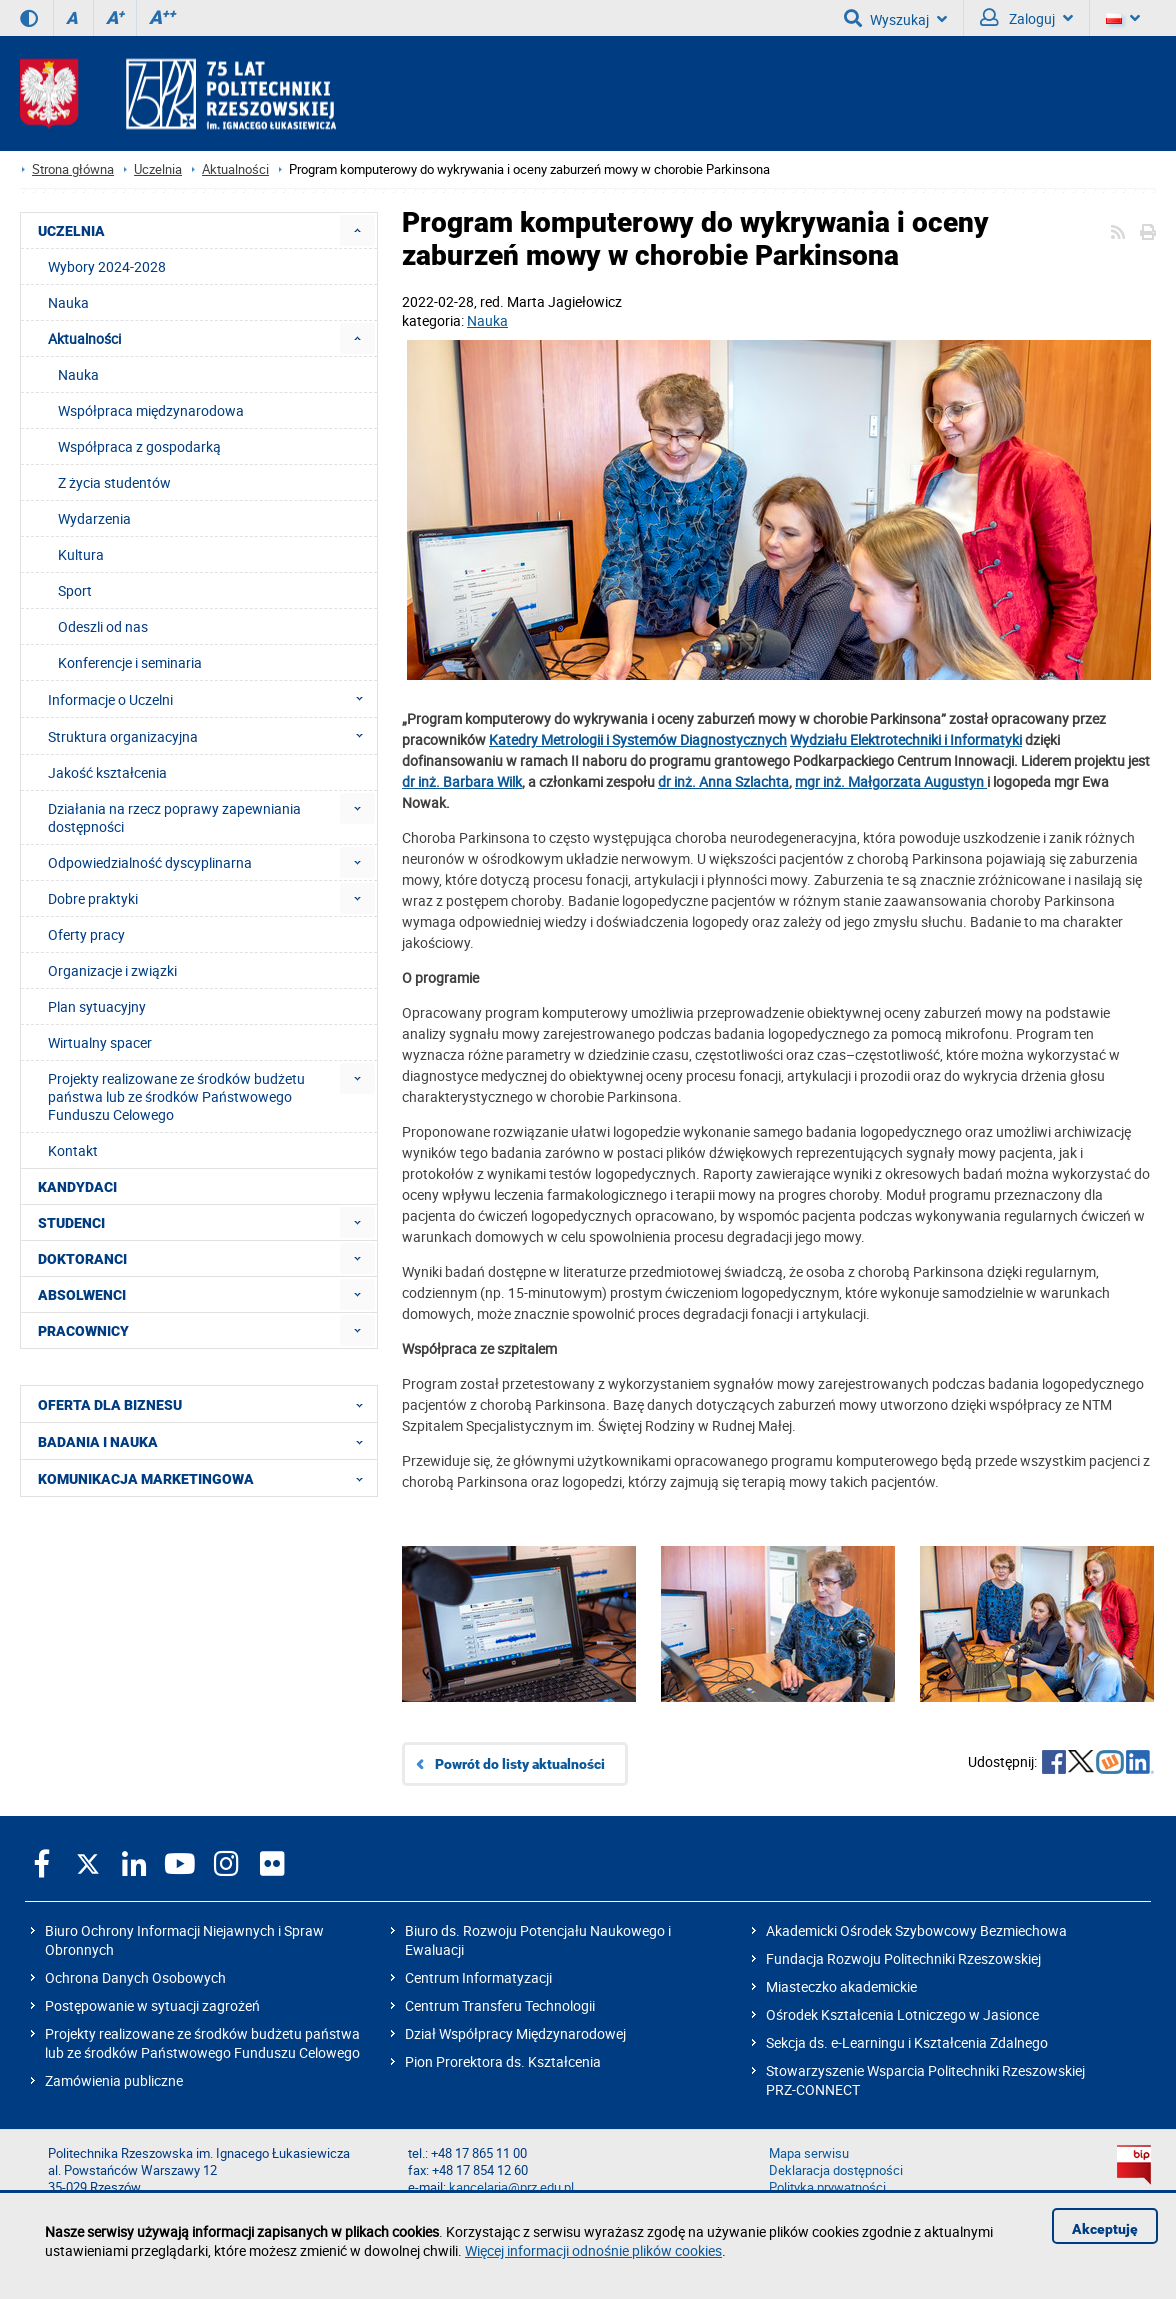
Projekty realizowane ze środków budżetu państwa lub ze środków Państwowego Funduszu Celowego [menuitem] (176, 1096)
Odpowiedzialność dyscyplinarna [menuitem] (150, 862)
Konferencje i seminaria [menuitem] (130, 662)
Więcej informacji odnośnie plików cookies (593, 2250)
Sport (75, 590)
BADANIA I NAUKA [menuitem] (206, 1441)
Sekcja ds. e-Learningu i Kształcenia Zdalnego (907, 2042)
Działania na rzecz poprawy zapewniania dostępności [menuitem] (174, 817)
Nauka (487, 320)
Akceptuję (1105, 2229)
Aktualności (235, 169)
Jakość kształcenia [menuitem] (107, 772)
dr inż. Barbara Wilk (462, 781)
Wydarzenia (94, 518)
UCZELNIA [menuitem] (71, 231)
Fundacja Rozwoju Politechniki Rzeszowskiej (903, 1958)
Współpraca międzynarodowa (151, 410)
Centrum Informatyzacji (478, 1977)
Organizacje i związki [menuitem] (112, 970)
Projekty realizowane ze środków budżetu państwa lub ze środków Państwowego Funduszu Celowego (202, 2043)
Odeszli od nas (103, 626)
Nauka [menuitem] (68, 302)
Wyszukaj (895, 18)
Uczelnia (158, 169)
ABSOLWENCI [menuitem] (82, 1295)
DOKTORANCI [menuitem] (82, 1259)
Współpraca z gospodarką (139, 446)
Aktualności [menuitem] (84, 338)
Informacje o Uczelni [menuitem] (211, 699)
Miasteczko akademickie (841, 1986)
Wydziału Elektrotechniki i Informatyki (906, 739)
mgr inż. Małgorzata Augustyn (891, 781)
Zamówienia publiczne (114, 2080)
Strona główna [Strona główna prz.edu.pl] (73, 169)
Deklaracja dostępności (836, 2170)
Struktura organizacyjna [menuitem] (211, 736)
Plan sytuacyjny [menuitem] (97, 1006)
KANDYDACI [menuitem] (77, 1187)
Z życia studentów (114, 482)
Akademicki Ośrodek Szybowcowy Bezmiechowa (916, 1930)
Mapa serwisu (809, 2153)
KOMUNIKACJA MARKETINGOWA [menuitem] (206, 1478)
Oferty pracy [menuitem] (86, 934)
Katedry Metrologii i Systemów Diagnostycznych (638, 739)
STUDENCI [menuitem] (71, 1223)
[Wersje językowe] (1123, 18)
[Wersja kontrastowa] (29, 18)
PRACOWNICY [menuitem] (83, 1331)
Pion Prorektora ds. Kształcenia (503, 2061)
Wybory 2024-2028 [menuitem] (107, 266)
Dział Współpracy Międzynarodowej (515, 2033)
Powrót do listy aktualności (520, 1764)
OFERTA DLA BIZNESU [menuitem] (206, 1404)
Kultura (81, 554)
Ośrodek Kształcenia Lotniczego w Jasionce (902, 2014)
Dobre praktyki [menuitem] (93, 898)
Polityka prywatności (827, 2187)
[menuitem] (357, 230)
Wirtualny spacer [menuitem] (100, 1042)
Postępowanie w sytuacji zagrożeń (152, 2005)
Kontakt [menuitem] (73, 1150)
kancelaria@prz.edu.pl (511, 2187)
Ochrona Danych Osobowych (135, 1977)
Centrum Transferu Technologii (500, 2005)
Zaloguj (1026, 18)
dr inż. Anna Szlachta (723, 781)
